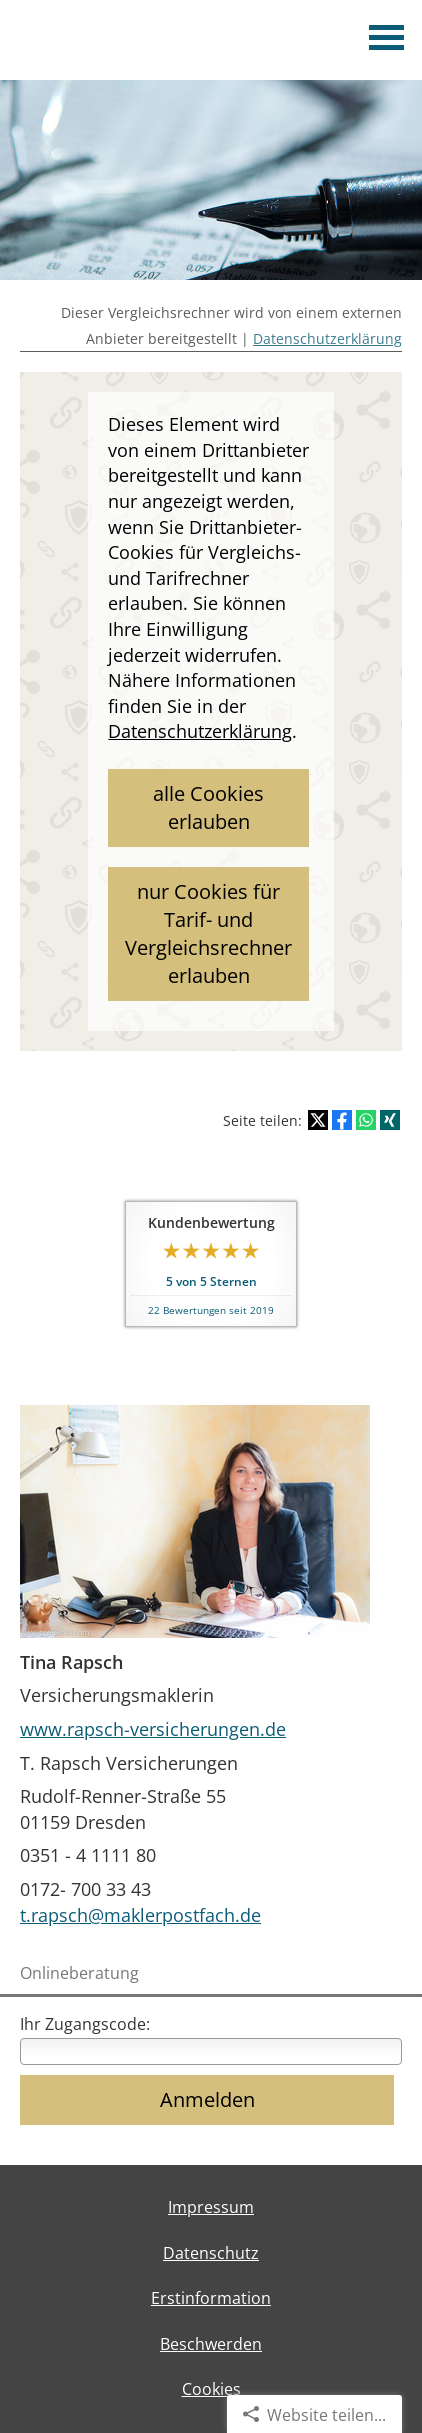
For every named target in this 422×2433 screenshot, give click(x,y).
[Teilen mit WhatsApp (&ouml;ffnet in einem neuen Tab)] (366, 1120)
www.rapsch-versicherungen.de (153, 1729)
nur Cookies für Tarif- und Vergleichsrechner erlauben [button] (208, 933)
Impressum (211, 2207)
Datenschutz (211, 2253)
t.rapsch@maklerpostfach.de (140, 1915)
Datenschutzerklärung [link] (200, 731)
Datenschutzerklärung (327, 338)
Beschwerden (211, 2344)
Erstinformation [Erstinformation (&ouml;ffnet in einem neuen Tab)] (211, 2298)
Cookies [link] (211, 2389)
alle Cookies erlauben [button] (208, 807)
